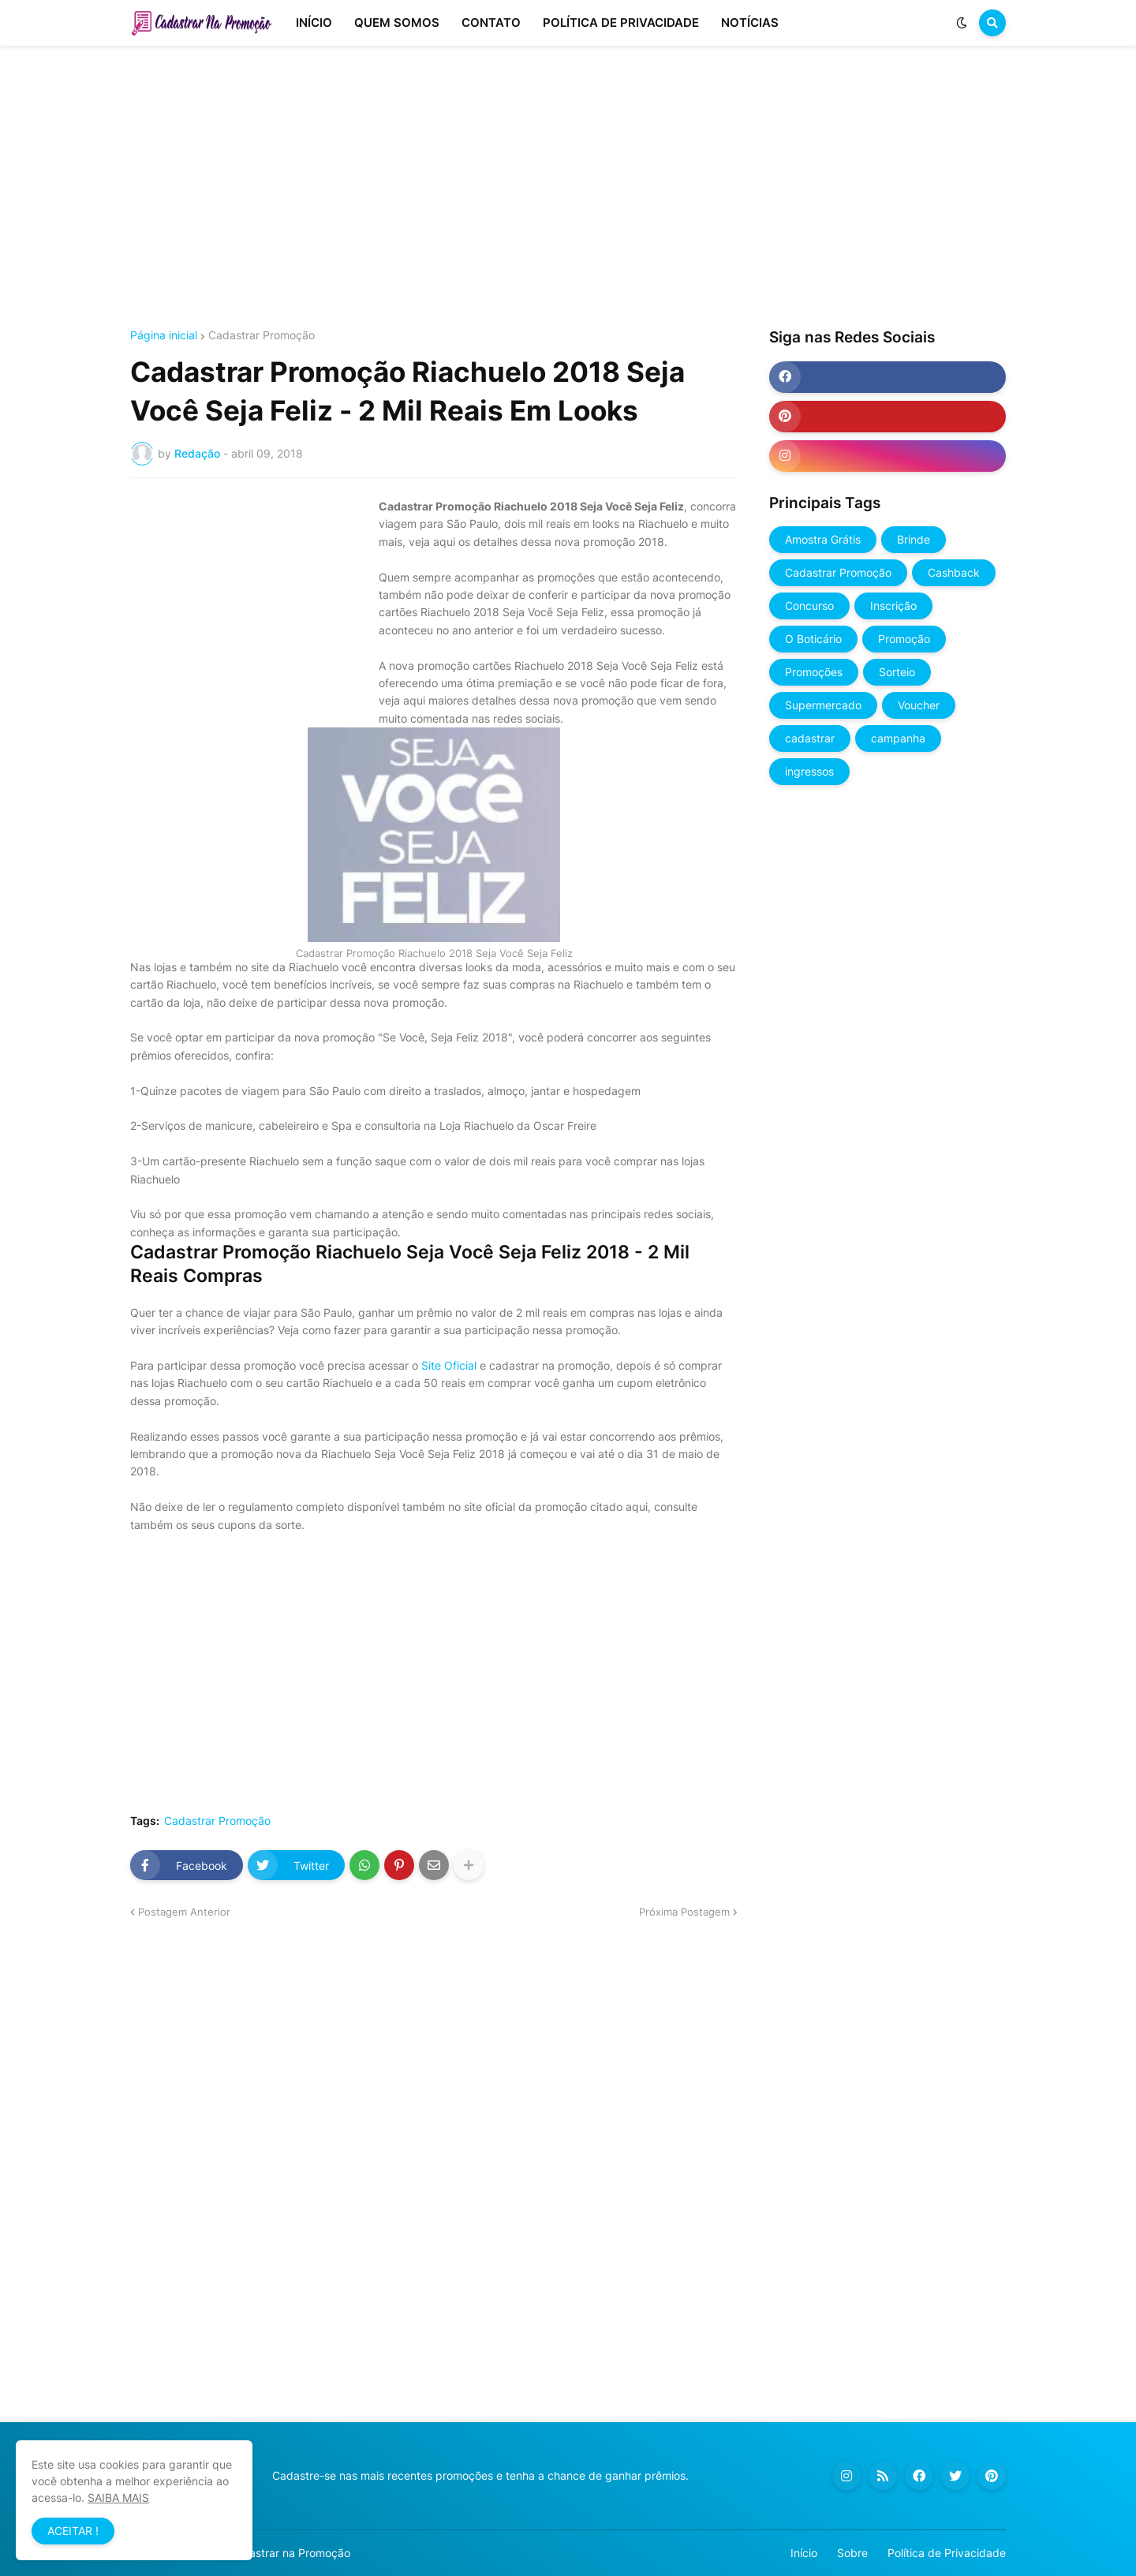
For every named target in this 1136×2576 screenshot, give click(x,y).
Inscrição (893, 605)
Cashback (954, 572)
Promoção (904, 638)
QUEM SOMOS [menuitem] (396, 22)
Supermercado (823, 705)
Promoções (814, 672)
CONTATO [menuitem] (491, 22)
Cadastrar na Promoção (289, 2552)
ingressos (809, 771)
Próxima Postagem (684, 1911)
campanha (898, 738)
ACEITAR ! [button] (73, 2530)
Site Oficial (448, 1365)
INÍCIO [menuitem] (314, 22)
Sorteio (897, 672)
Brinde (913, 539)
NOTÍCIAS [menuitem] (750, 22)
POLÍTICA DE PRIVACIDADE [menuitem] (621, 22)
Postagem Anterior (184, 1911)
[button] (961, 22)
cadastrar (810, 738)
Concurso (809, 605)
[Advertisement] (568, 187)
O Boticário (813, 638)
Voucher (919, 705)
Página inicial (163, 335)
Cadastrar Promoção (261, 335)
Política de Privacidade (947, 2552)
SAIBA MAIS (118, 2497)
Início (803, 2552)
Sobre (852, 2552)
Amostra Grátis (823, 539)
